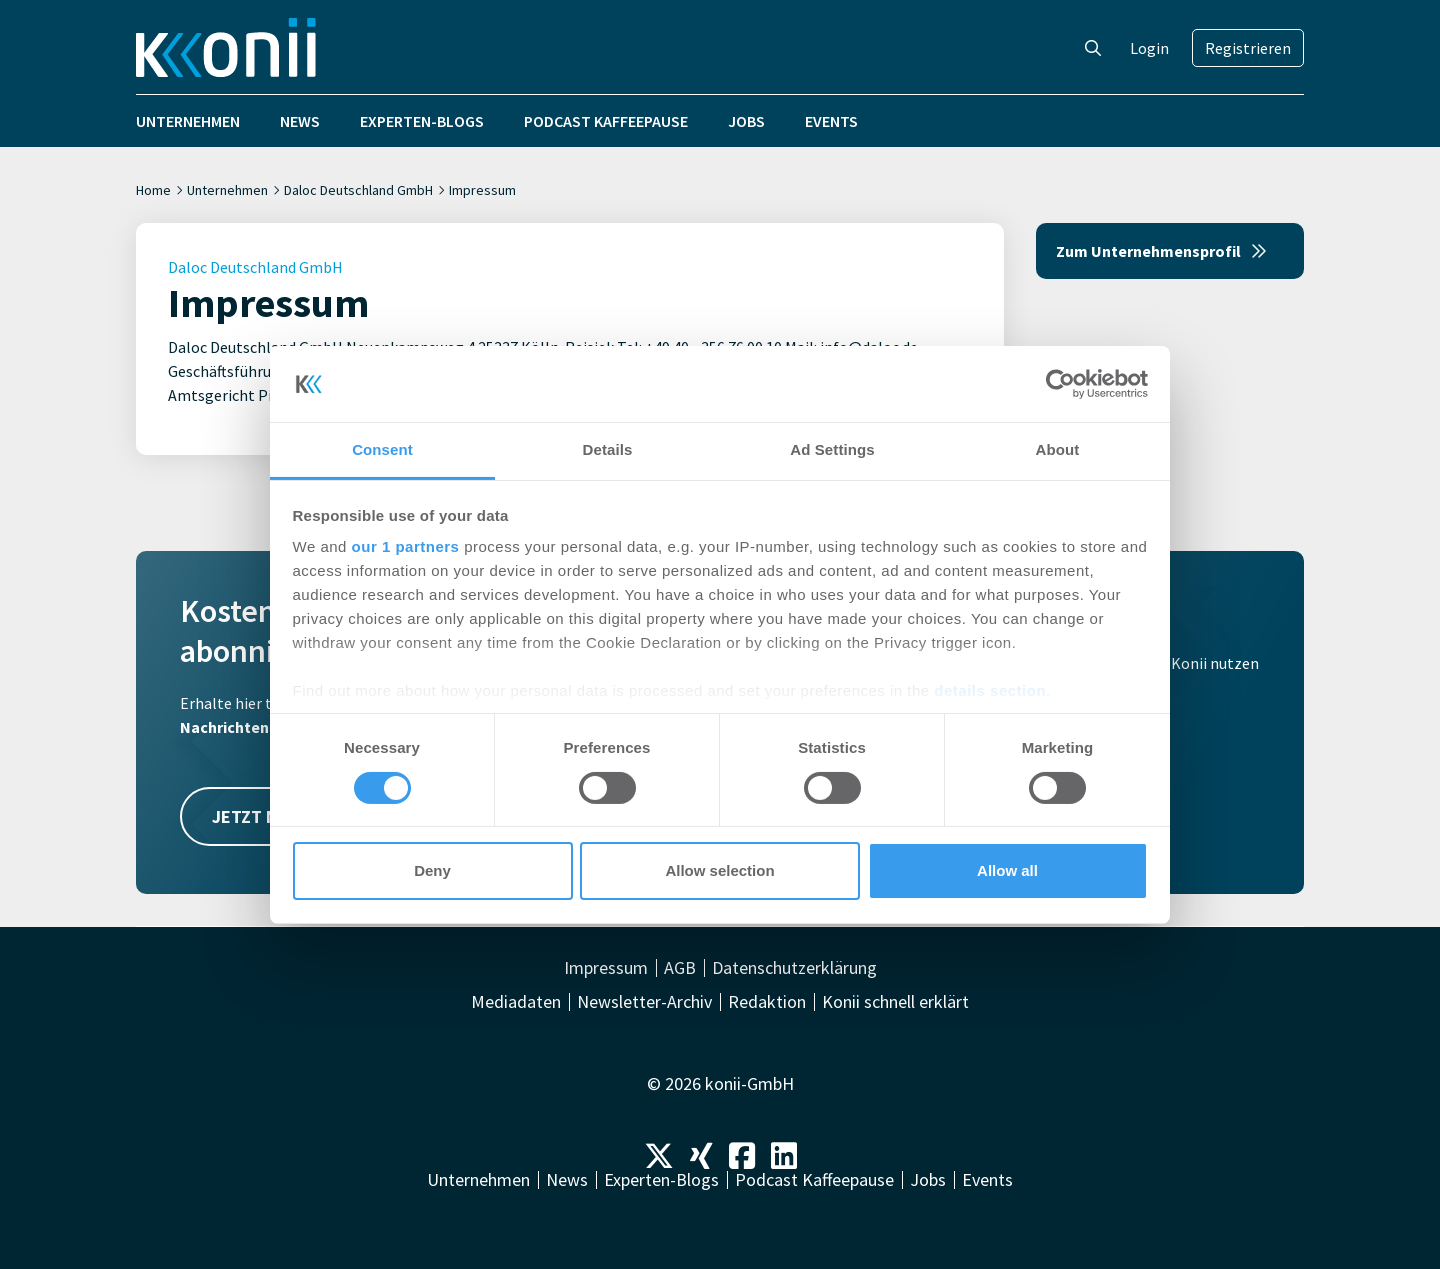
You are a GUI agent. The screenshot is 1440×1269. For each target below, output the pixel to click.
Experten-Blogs (422, 121)
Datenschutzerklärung (794, 968)
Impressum (606, 968)
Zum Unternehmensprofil (1161, 251)
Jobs (746, 121)
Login (1149, 48)
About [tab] (1058, 449)
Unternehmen (188, 121)
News (300, 121)
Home (153, 190)
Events (831, 121)
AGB (680, 968)
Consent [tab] (382, 449)
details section (990, 690)
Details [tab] (608, 449)
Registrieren (1248, 48)
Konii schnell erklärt (895, 1002)
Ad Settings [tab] (832, 449)
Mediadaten (516, 1002)
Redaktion (767, 1002)
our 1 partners (406, 546)
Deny (432, 870)
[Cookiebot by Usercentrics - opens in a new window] (1060, 384)
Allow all (1007, 870)
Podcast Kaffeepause (606, 121)
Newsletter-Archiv (644, 1002)
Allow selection (719, 870)
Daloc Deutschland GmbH (358, 190)
